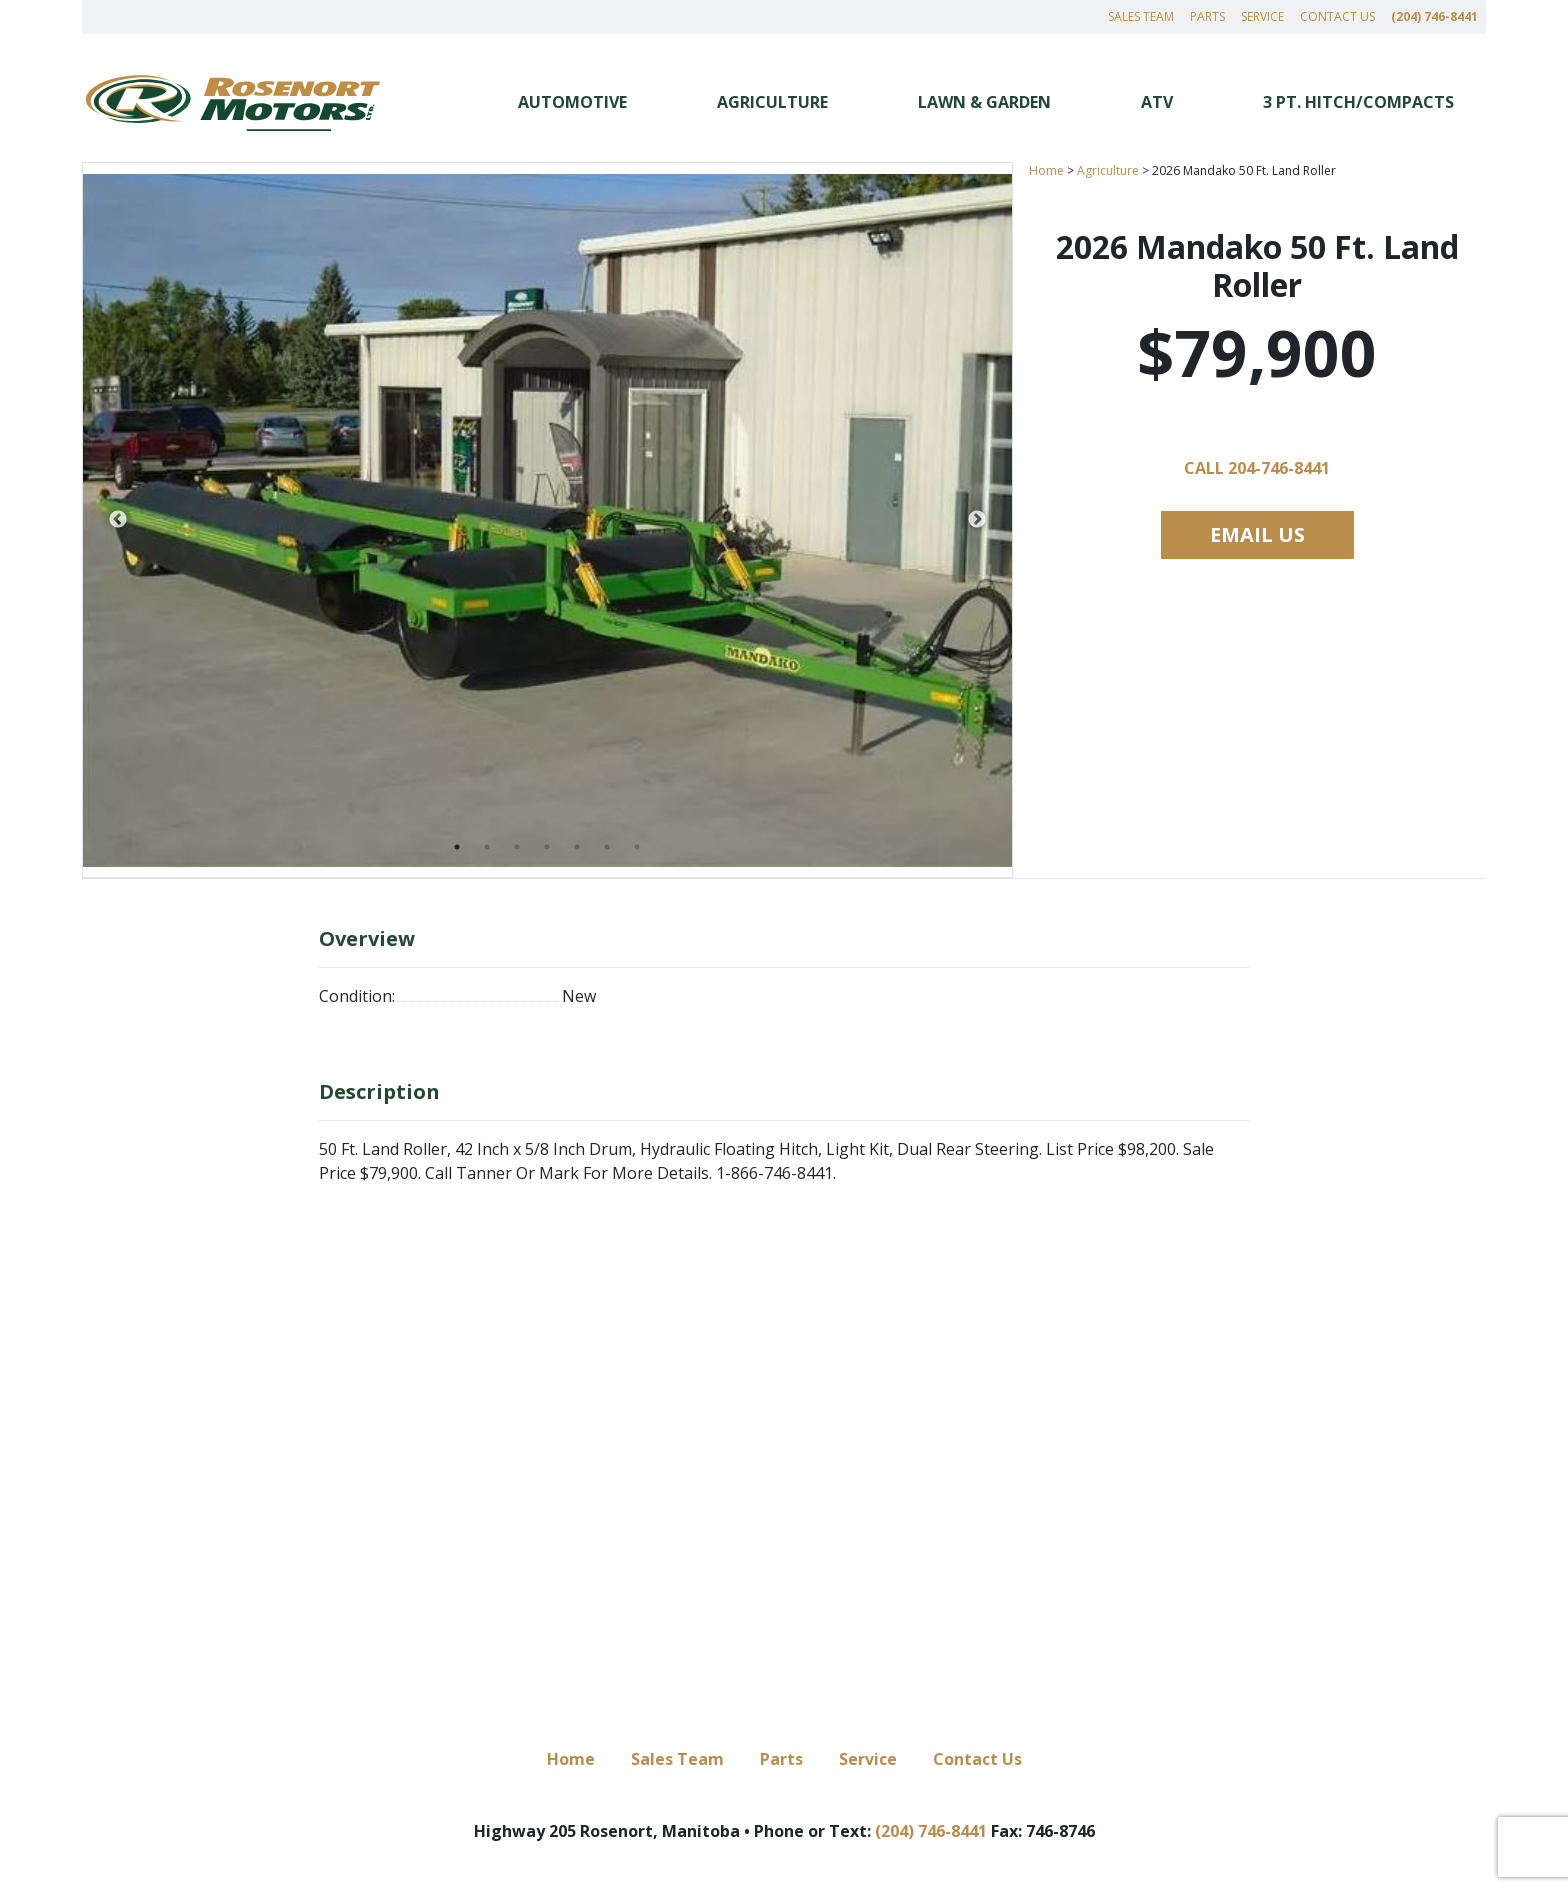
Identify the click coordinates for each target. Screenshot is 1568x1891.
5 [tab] (577, 847)
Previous (118, 520)
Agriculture (772, 102)
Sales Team (1141, 16)
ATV (1157, 102)
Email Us (1257, 534)
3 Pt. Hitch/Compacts (1358, 102)
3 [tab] (517, 847)
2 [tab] (487, 847)
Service (1262, 16)
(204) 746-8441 (1434, 16)
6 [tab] (607, 847)
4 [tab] (547, 847)
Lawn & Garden (984, 102)
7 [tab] (637, 847)
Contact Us (1337, 16)
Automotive (572, 102)
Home (1046, 170)
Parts (1207, 16)
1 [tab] (457, 847)
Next (977, 520)
